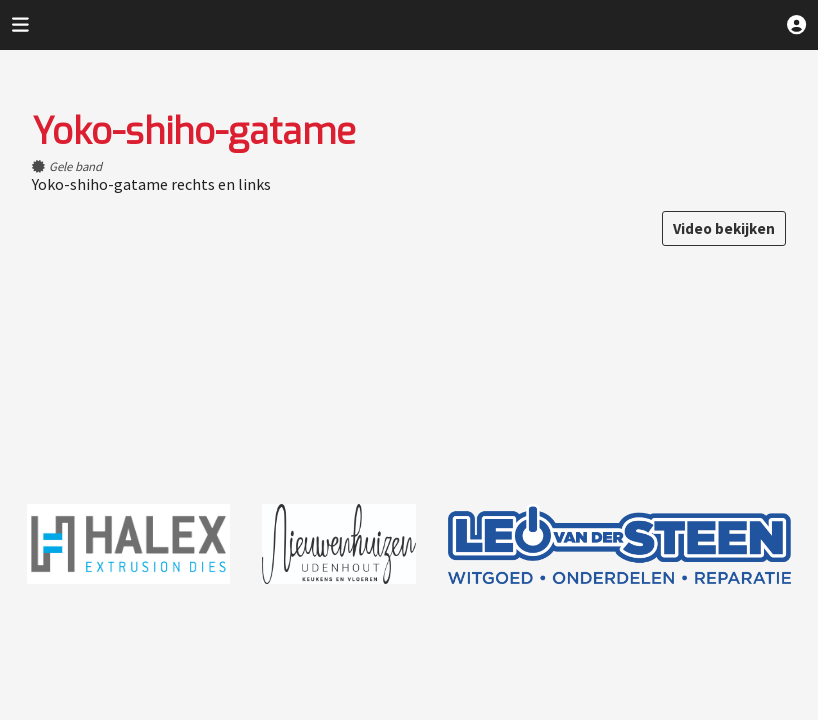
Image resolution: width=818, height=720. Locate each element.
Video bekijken (724, 228)
